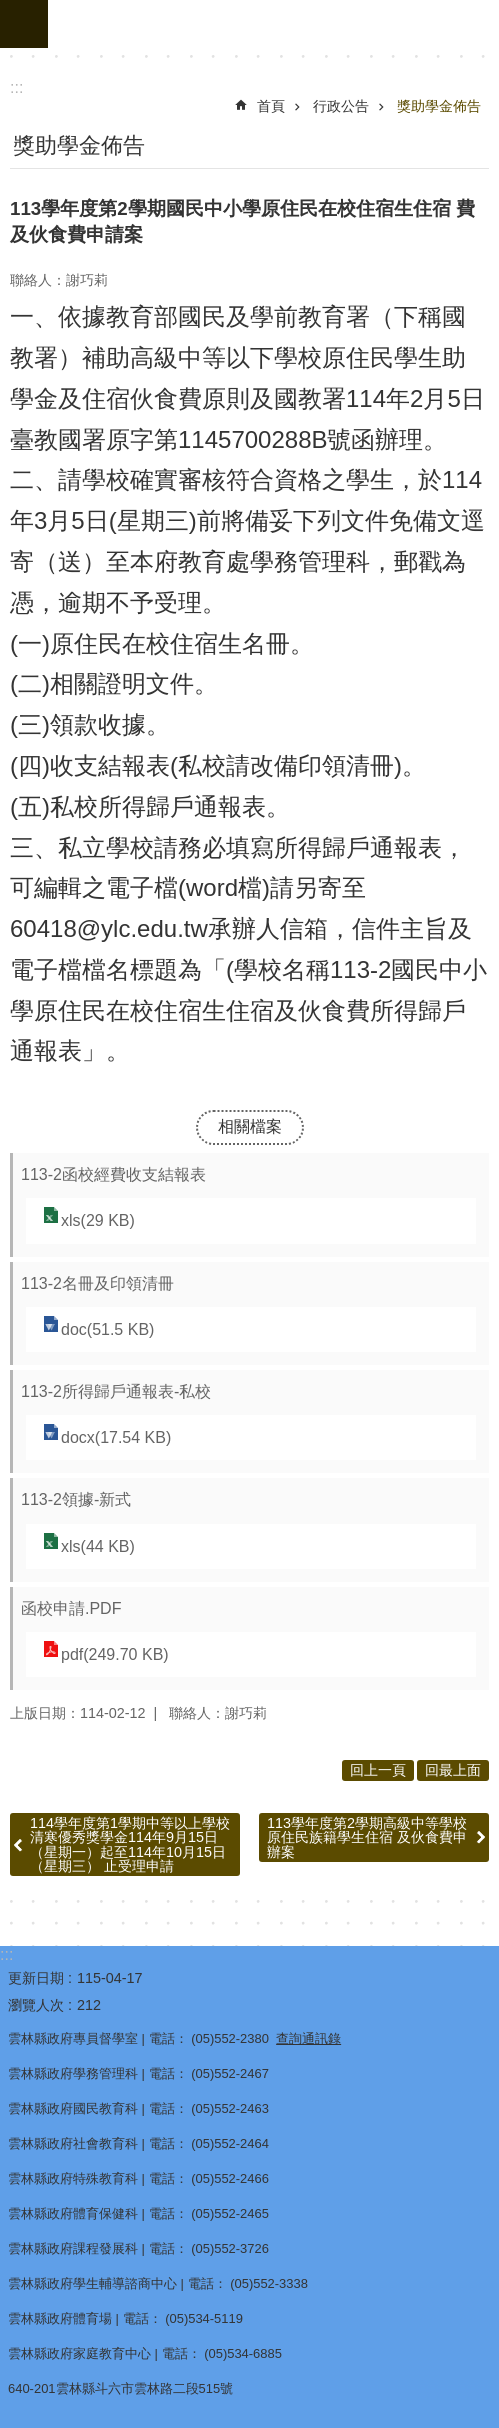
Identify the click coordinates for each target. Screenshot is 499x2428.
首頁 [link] (271, 106)
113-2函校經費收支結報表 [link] (113, 1174)
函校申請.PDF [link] (71, 1608)
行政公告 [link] (341, 106)
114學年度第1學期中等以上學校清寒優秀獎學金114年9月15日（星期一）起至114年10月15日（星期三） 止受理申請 (130, 1844)
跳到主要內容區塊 (10, 10)
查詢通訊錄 (308, 2038)
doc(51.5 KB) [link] (107, 1329)
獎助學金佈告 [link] (439, 106)
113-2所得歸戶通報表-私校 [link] (116, 1391)
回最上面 (453, 1770)
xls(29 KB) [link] (98, 1220)
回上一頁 (378, 1770)
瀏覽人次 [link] (36, 2005)
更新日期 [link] (36, 1978)
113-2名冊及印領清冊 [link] (97, 1283)
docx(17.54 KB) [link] (116, 1437)
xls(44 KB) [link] (98, 1546)
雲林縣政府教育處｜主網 (273, 24)
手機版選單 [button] (24, 24)
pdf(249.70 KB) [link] (115, 1654)
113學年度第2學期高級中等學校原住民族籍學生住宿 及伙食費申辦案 (367, 1837)
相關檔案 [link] (250, 1126)
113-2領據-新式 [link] (76, 1499)
